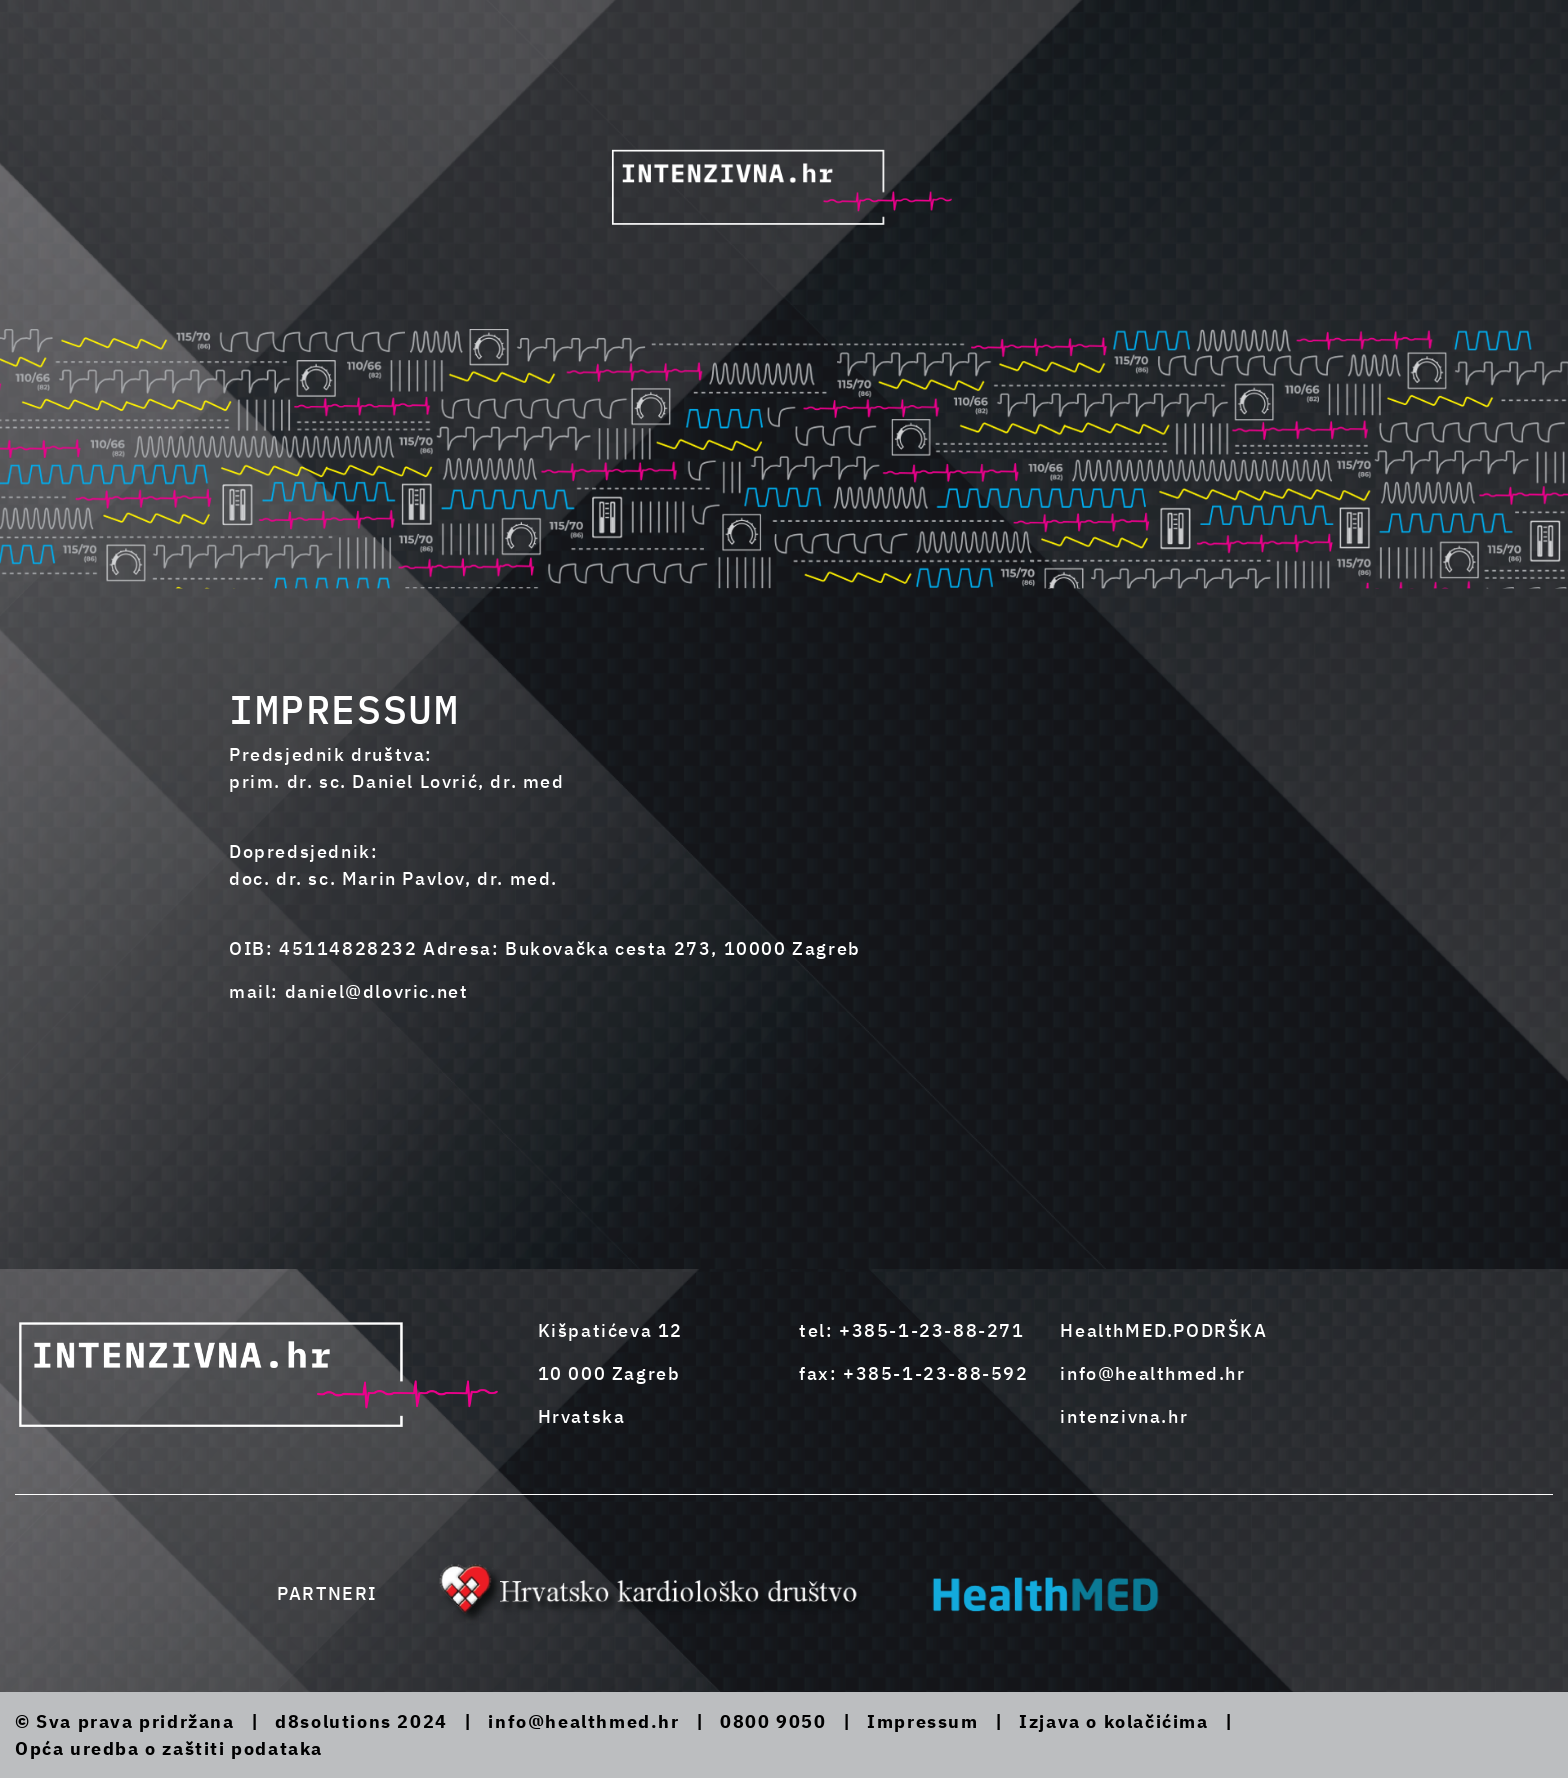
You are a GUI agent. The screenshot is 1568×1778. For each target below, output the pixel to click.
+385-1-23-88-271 (932, 1330)
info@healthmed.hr (1152, 1373)
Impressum (922, 1721)
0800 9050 (773, 1721)
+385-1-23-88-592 (936, 1373)
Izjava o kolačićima (1113, 1721)
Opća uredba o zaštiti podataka (169, 1748)
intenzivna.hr (1124, 1416)
